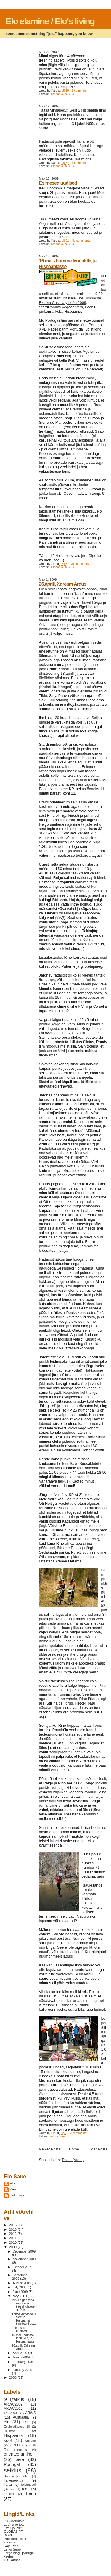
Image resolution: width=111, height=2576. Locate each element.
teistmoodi (28, 2484)
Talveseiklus (13, 2480)
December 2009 (24, 2251)
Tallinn (25, 2476)
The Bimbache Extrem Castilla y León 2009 (70, 300)
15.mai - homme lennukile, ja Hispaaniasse (23, 2338)
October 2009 (22, 2267)
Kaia (13, 2189)
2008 (13, 2377)
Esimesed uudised (58, 183)
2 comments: (79, 2133)
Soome (9, 2476)
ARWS (30, 2413)
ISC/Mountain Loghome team (15, 2522)
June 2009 (21, 2291)
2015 (13, 2225)
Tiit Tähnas (12, 2560)
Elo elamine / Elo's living (50, 21)
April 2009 (20, 2353)
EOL (26, 2422)
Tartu (8, 2484)
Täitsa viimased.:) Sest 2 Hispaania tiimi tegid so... (24, 2318)
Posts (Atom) (73, 2160)
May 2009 (20, 2296)
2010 (13, 2242)
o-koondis (20, 2449)
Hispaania (56, 94)
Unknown (17, 2195)
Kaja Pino (11, 2546)
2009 (13, 2247)
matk (32, 2445)
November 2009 (24, 2259)
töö (24, 2489)
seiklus (69, 94)
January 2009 (22, 2370)
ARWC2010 (13, 2408)
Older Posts (97, 2149)
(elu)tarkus (14, 2399)
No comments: (82, 240)
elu (6, 2421)
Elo (12, 2183)
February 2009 (23, 2362)
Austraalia (21, 2417)
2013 (13, 2229)
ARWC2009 (13, 2404)
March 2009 (22, 2357)
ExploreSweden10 (17, 2426)
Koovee (30, 2441)
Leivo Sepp (12, 2549)
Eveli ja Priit (13, 2528)
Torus (68, 1703)
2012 (13, 2233)
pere (19, 2459)
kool (8, 2440)
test (12, 2489)
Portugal (12, 2464)
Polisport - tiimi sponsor (15, 2540)
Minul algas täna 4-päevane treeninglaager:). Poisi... (24, 2304)
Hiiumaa (10, 2431)
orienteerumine (18, 2454)
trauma (9, 2494)
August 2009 (22, 2283)
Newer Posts (49, 2149)
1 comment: (80, 90)
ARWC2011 (11, 2413)
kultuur (15, 2445)
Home (74, 2149)
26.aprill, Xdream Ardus (62, 584)
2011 (13, 2238)
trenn (63, 2136)
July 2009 (20, 2287)
